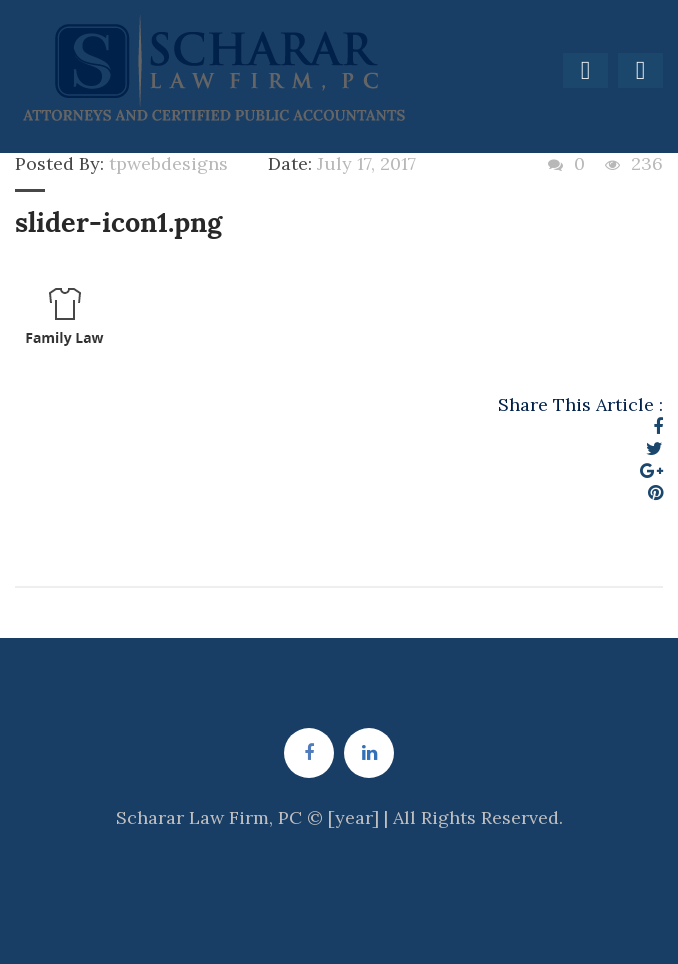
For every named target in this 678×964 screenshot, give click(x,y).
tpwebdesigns (168, 163)
